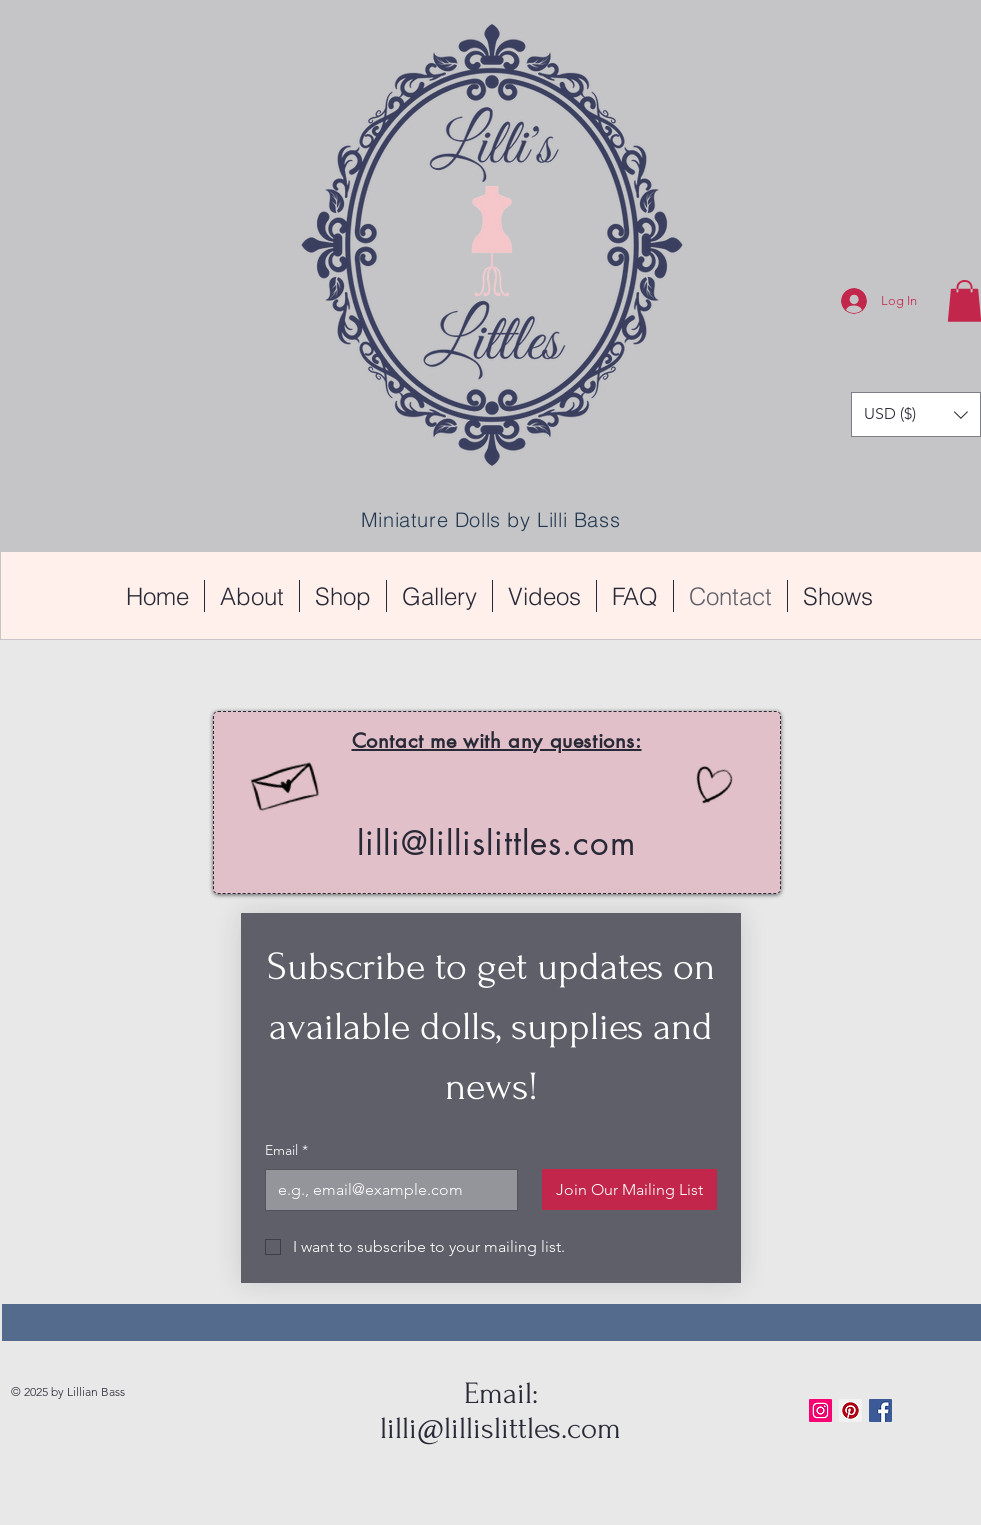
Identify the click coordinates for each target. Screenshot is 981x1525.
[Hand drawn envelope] (285, 781)
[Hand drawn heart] (711, 786)
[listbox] (916, 414)
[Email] (386, 1190)
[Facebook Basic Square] (880, 1410)
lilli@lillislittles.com (496, 843)
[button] (916, 414)
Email (286, 1151)
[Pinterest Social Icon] (850, 1410)
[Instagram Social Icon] (820, 1410)
